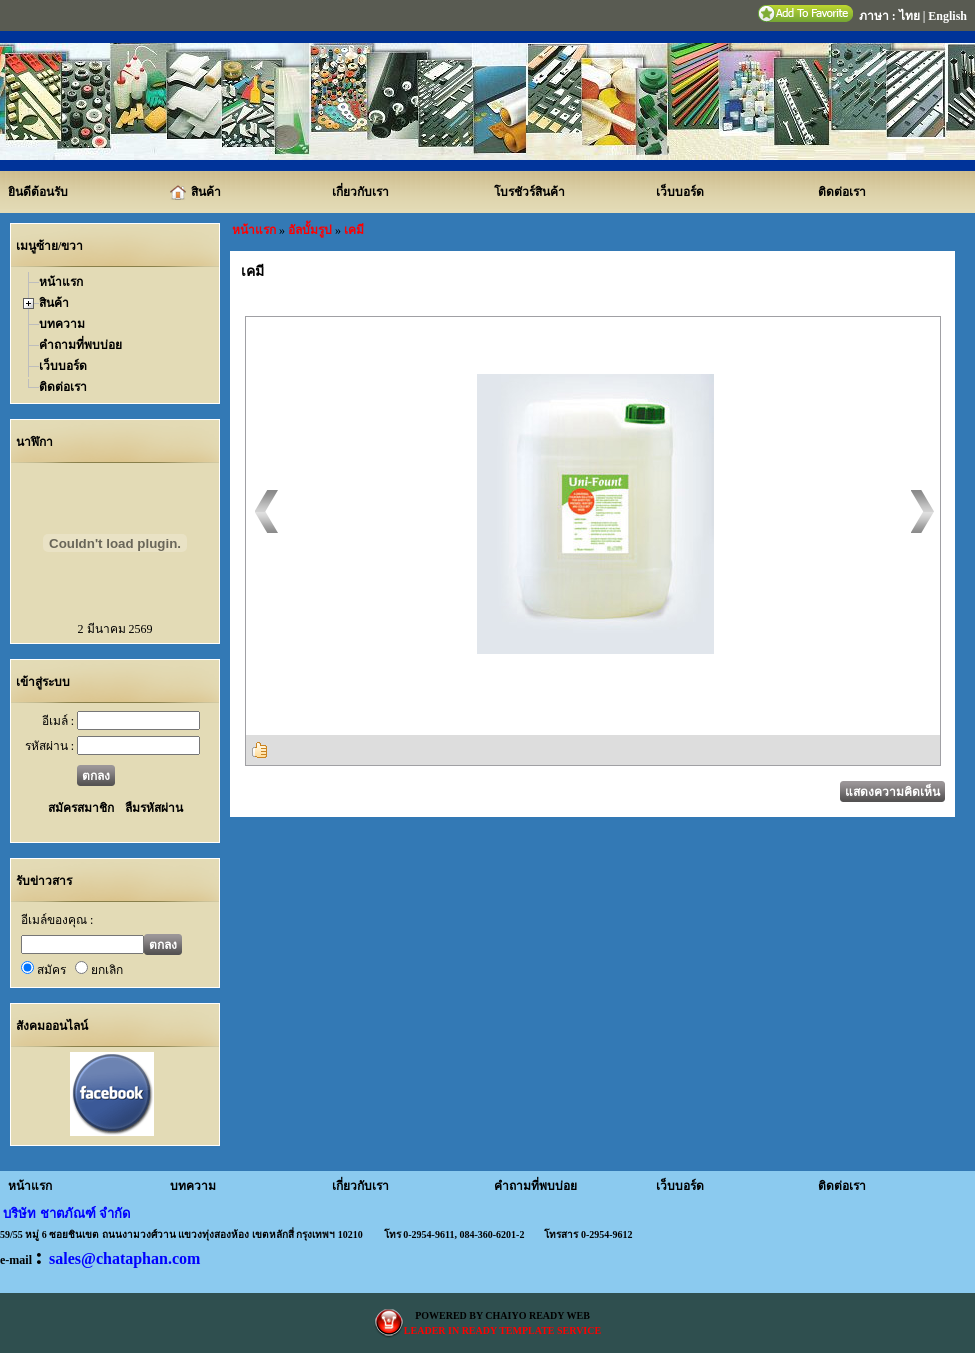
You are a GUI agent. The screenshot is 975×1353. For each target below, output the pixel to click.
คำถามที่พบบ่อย (80, 345)
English (947, 16)
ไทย (909, 16)
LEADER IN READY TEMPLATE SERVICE (502, 1330)
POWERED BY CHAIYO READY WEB (502, 1315)
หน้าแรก (61, 282)
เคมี (354, 230)
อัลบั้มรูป (310, 230)
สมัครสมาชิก (81, 808)
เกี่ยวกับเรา (360, 192)
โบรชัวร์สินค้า (529, 192)
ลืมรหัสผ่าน (152, 808)
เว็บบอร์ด (680, 192)
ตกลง (96, 776)
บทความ (62, 324)
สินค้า (195, 193)
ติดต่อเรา (842, 192)
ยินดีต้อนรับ (38, 192)
